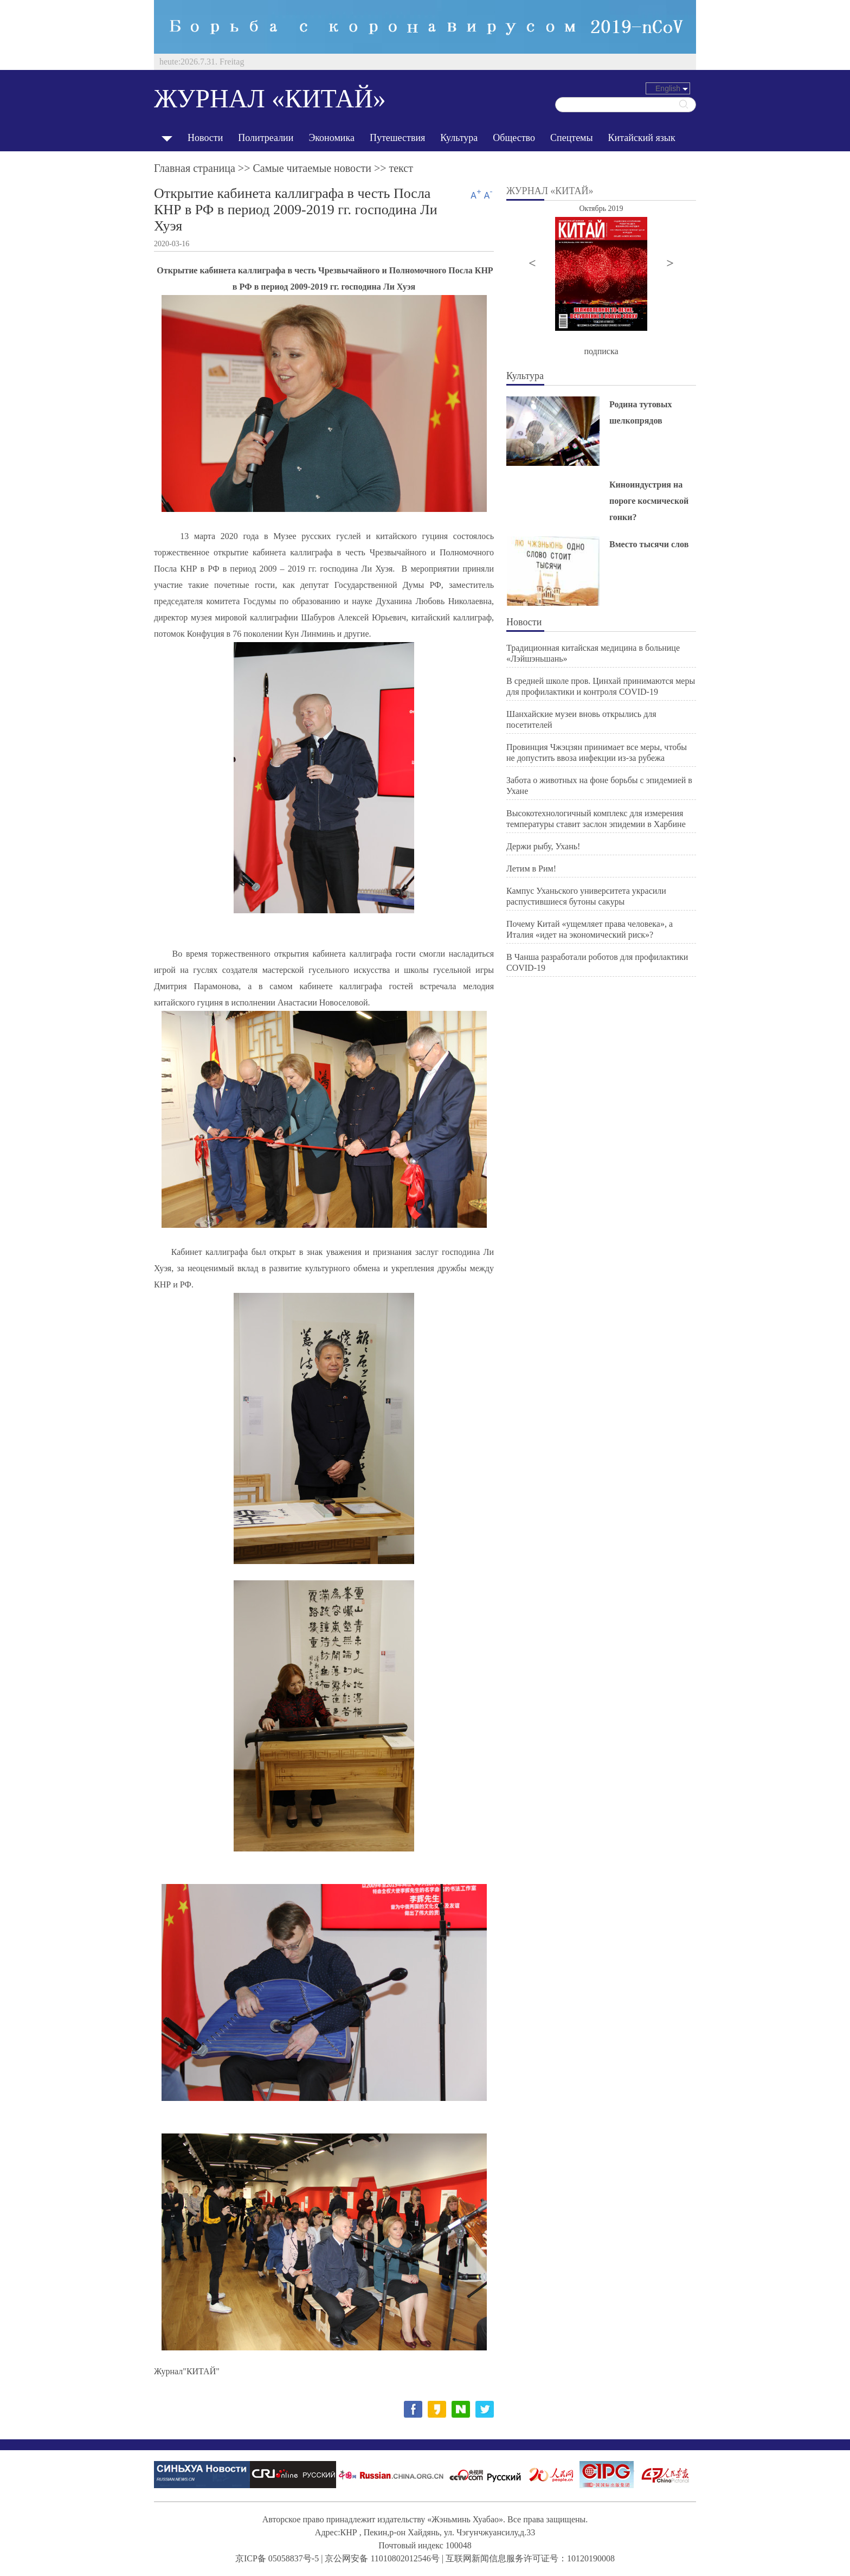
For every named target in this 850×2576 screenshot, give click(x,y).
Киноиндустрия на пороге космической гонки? (648, 501)
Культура (459, 137)
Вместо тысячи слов (648, 544)
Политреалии (265, 137)
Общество (514, 137)
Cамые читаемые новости (312, 168)
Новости (205, 137)
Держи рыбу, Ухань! (543, 846)
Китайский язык (641, 137)
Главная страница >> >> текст (283, 168)
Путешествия (397, 137)
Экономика (331, 137)
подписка (601, 351)
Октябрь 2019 (601, 208)
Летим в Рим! (531, 868)
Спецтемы (571, 137)
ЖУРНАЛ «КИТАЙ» (270, 98)
